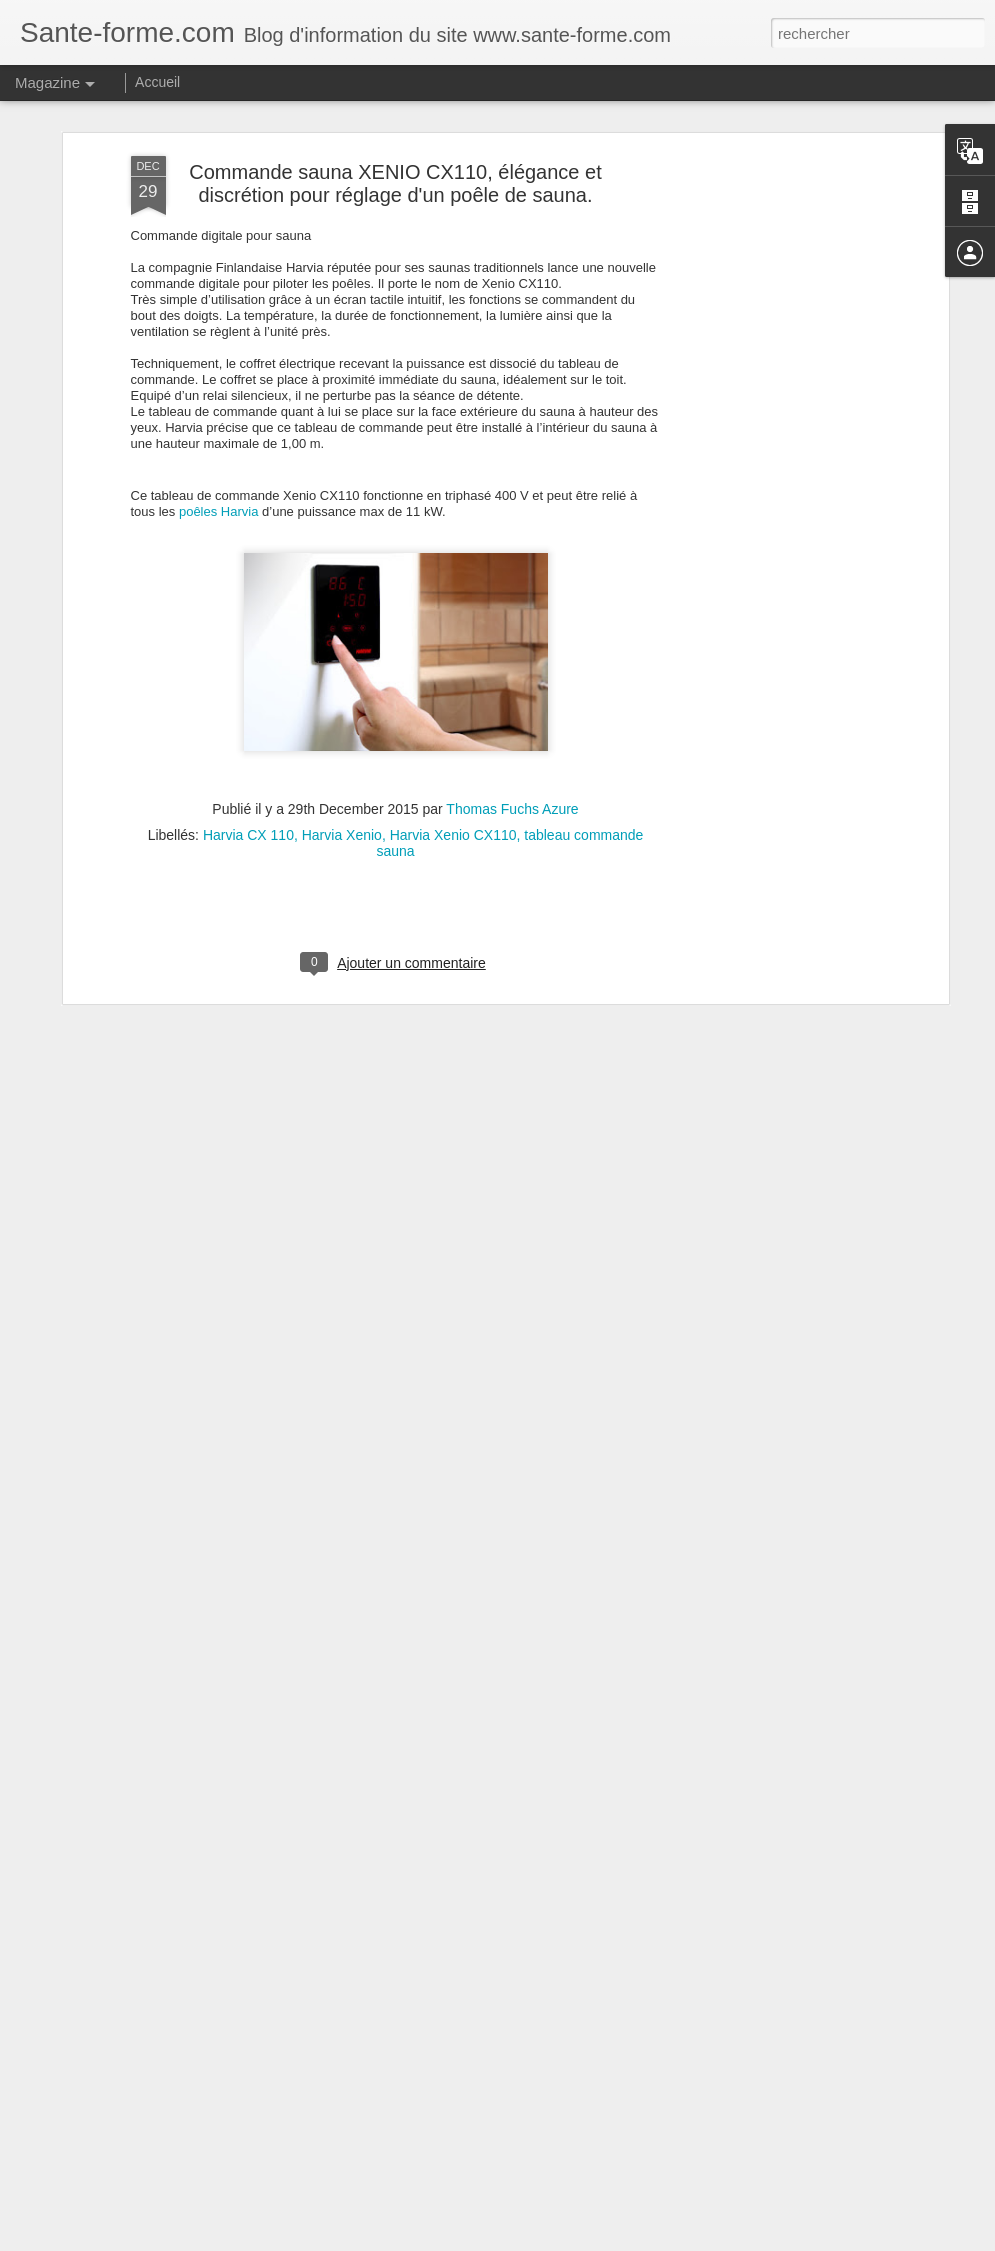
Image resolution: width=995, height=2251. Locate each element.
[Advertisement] (771, 426)
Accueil (157, 82)
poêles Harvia (219, 466)
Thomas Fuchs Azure (512, 764)
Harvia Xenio (342, 790)
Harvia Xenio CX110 (453, 790)
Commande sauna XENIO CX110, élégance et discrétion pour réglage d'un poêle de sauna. (395, 138)
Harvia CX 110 (248, 790)
